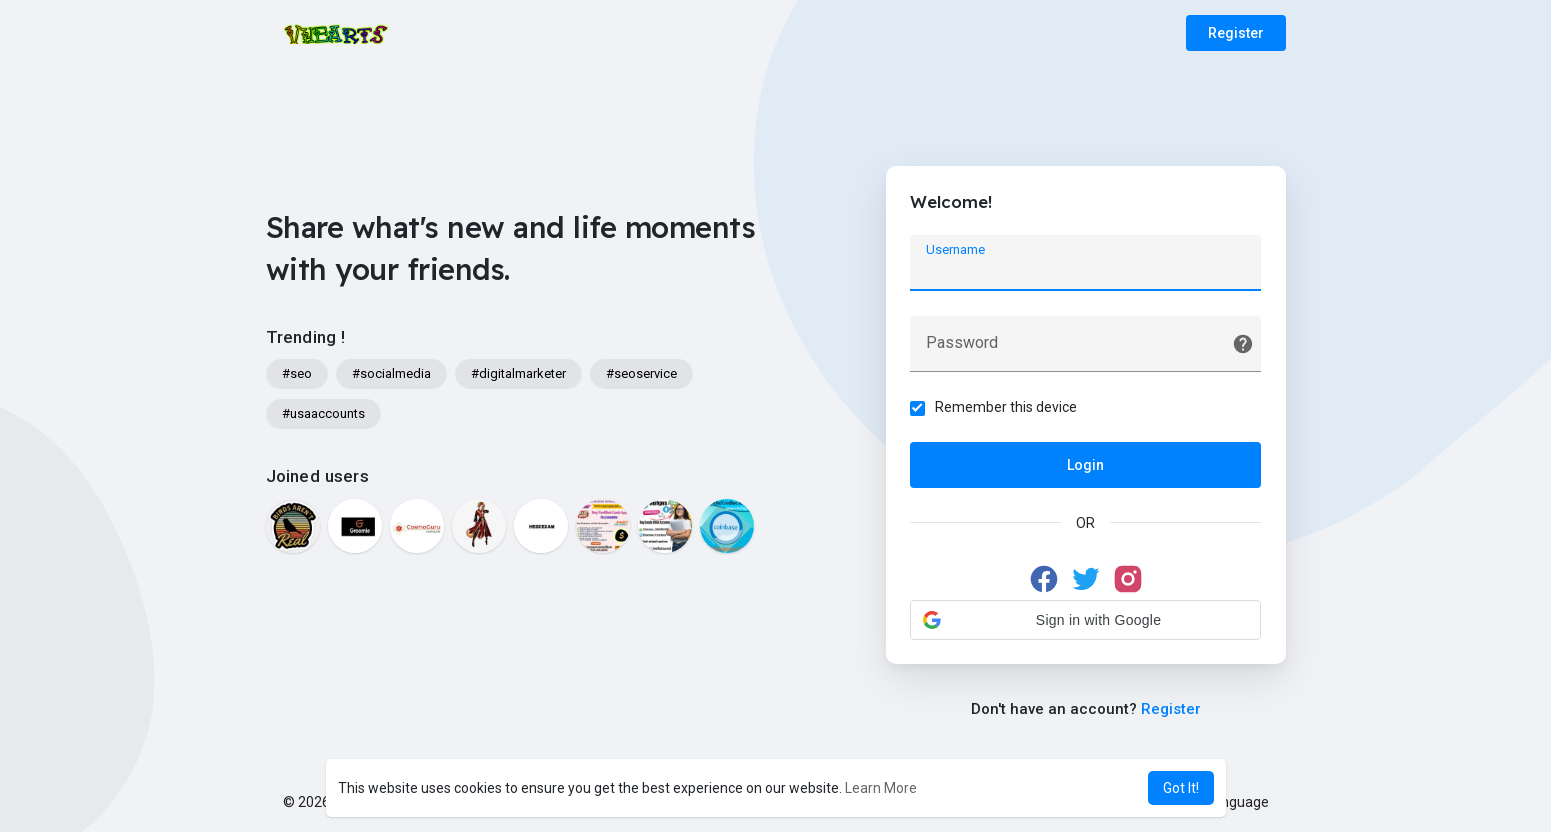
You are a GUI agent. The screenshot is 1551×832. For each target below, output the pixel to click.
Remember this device (1007, 407)
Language (1230, 802)
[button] (1086, 620)
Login (1085, 465)
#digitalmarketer (518, 373)
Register (1236, 33)
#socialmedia (391, 373)
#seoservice (641, 373)
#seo (297, 373)
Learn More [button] (881, 788)
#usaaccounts (323, 413)
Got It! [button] (1181, 788)
